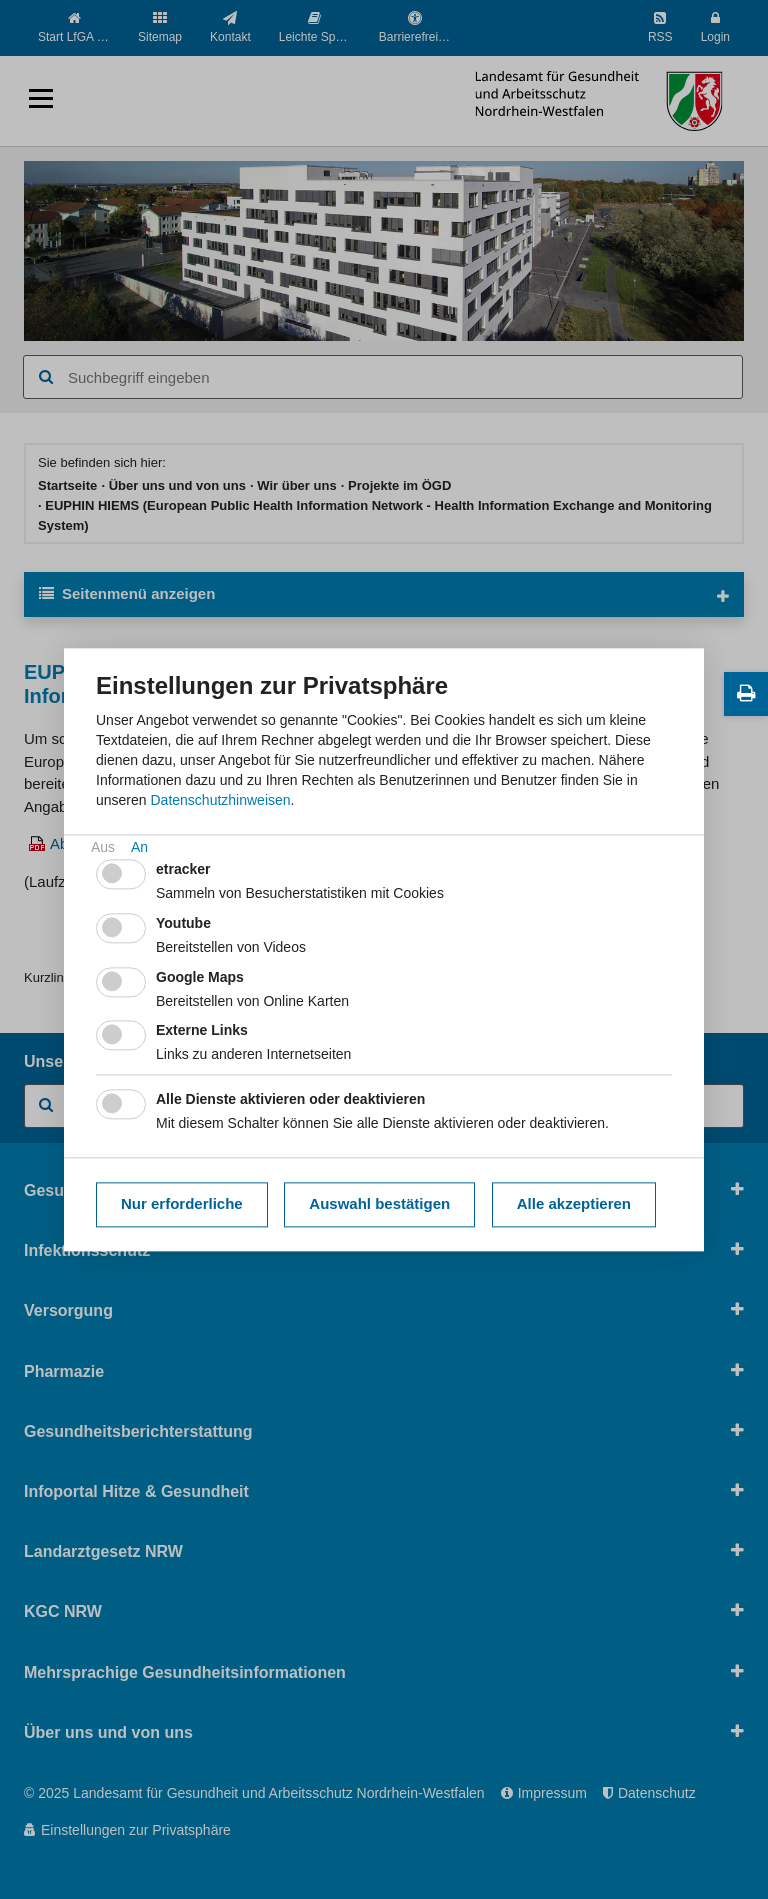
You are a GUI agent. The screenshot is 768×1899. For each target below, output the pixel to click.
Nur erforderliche (182, 1204)
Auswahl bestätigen (379, 1204)
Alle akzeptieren (574, 1204)
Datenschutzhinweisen (220, 800)
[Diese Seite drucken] (746, 694)
